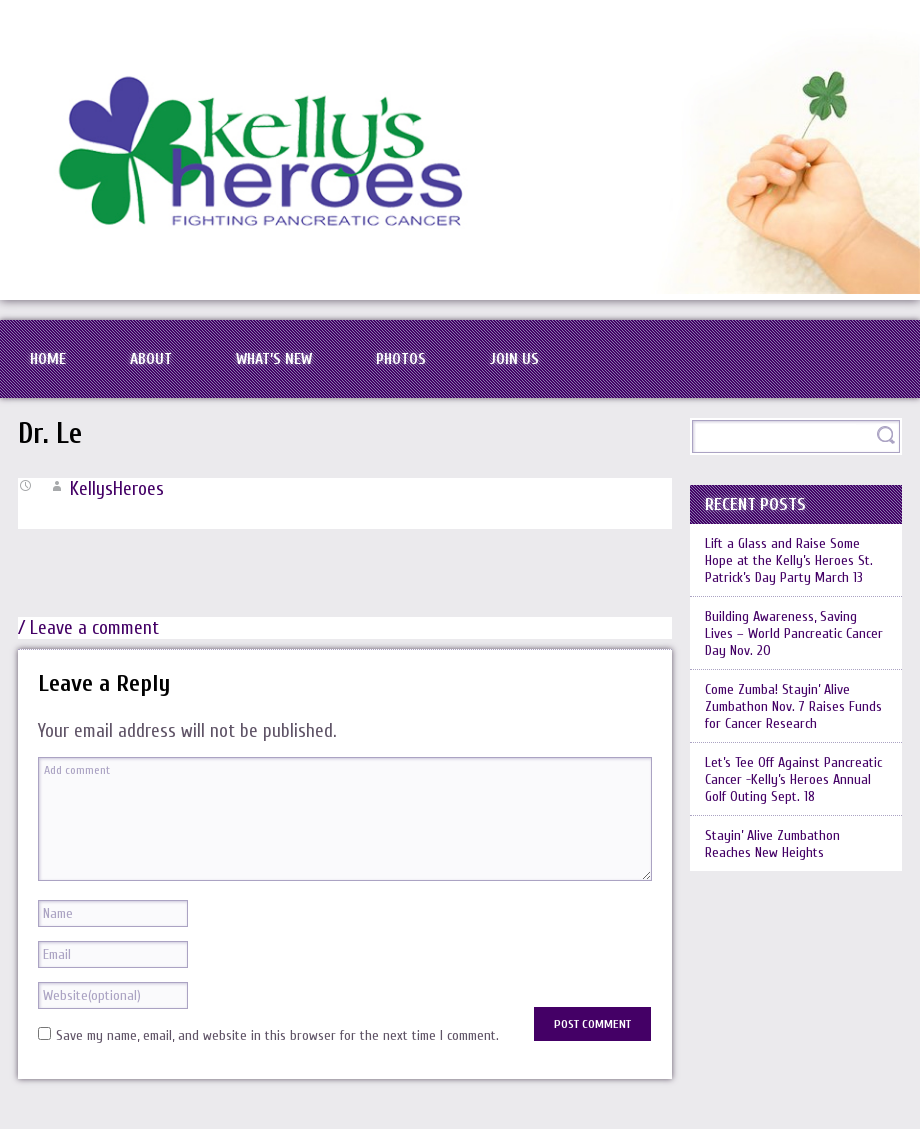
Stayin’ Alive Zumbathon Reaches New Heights (772, 844)
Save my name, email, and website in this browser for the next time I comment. (277, 1035)
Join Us (514, 359)
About (151, 359)
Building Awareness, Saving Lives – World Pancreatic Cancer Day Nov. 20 (794, 633)
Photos (401, 359)
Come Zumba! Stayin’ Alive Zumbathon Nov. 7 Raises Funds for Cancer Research (793, 706)
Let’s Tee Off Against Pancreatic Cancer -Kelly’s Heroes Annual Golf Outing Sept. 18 (793, 779)
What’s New (274, 359)
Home (48, 359)
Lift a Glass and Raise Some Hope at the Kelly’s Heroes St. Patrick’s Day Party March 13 (789, 560)
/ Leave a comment (88, 628)
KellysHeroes (117, 489)
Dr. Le (50, 434)
